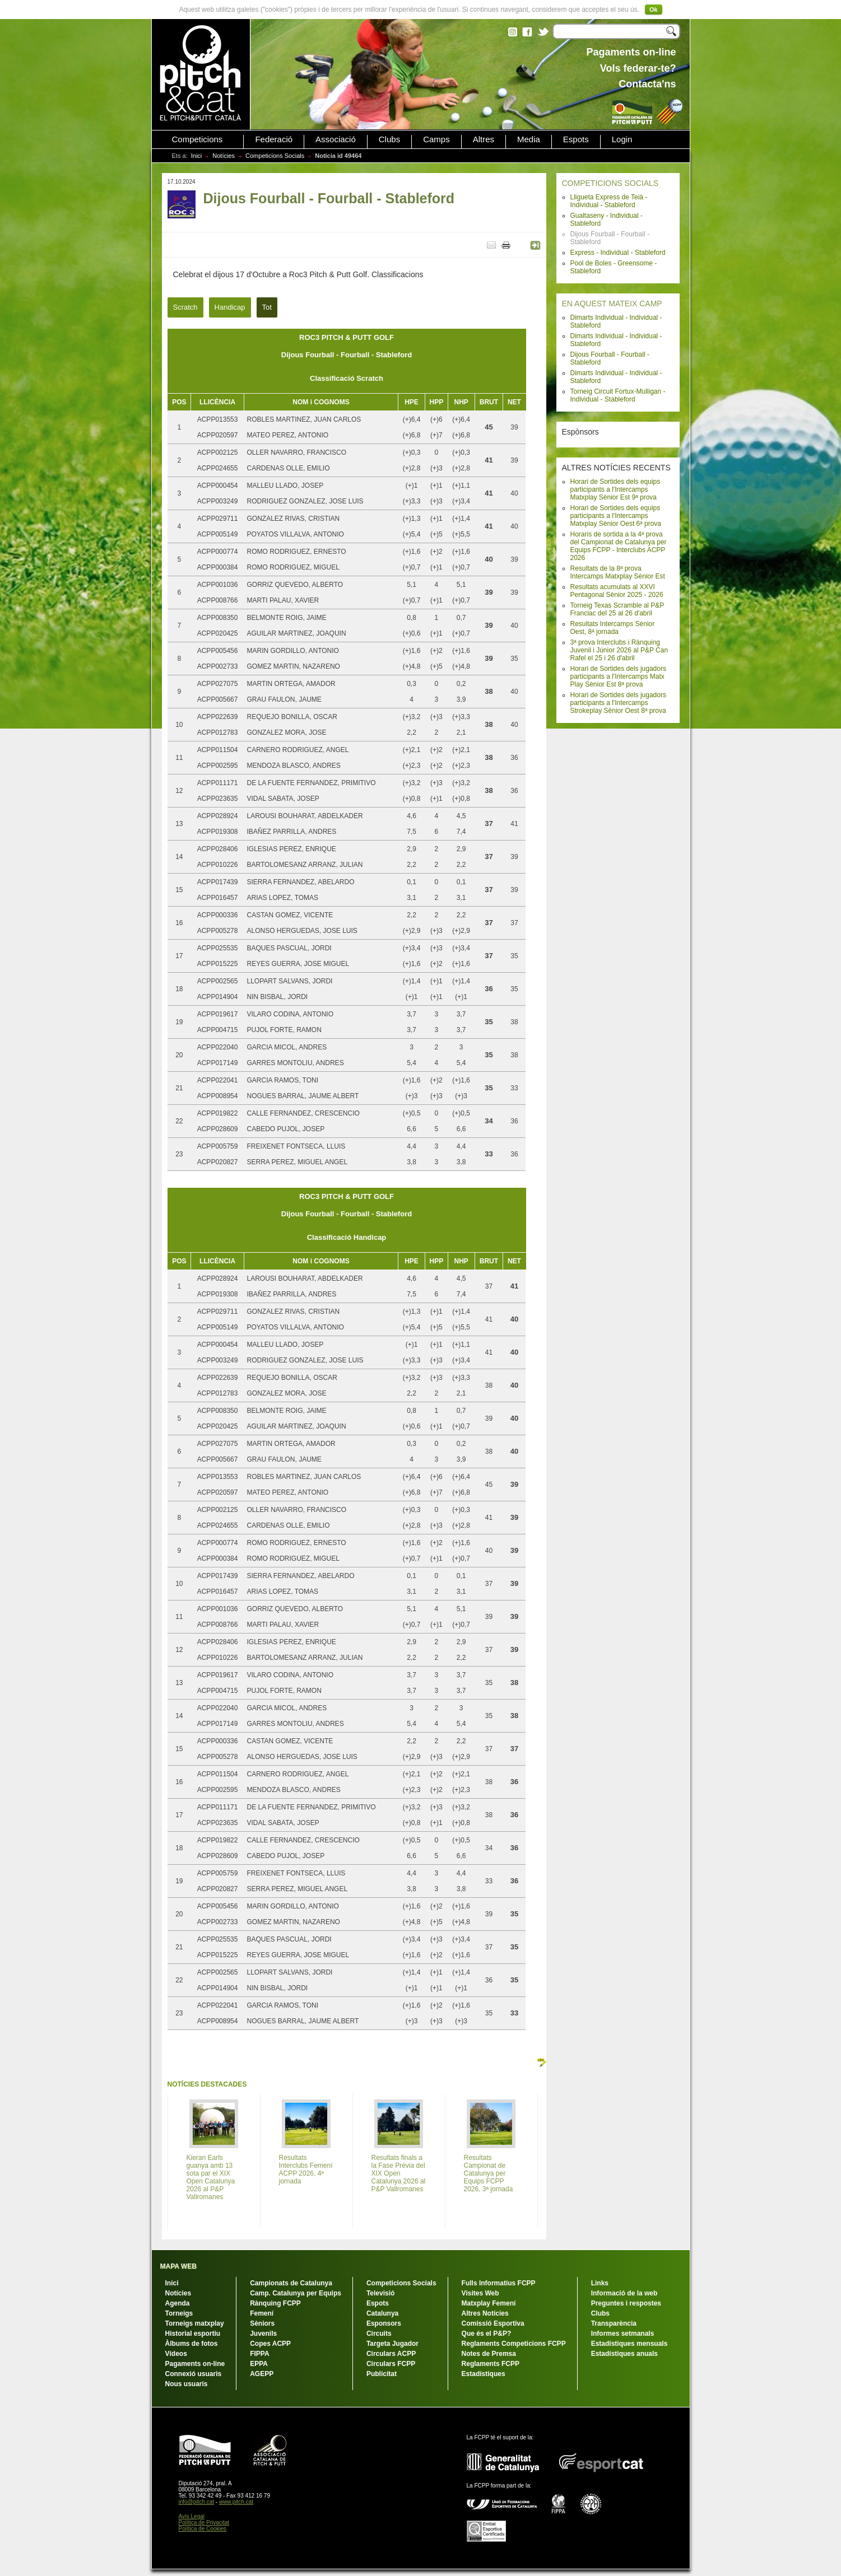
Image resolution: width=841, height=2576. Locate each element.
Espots (576, 139)
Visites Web (480, 2293)
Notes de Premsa (489, 2354)
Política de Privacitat (204, 2522)
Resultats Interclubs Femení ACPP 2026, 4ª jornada (306, 2169)
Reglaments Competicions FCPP (514, 2344)
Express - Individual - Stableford (618, 252)
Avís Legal (192, 2516)
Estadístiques (483, 2374)
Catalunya (382, 2313)
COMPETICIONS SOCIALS (610, 183)
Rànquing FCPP (275, 2303)
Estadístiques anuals (624, 2354)
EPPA (259, 2364)
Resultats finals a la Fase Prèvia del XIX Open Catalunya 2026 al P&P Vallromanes (398, 2173)
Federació (273, 139)
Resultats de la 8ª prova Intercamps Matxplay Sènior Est (617, 572)
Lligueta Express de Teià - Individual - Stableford (609, 201)
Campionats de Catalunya (291, 2283)
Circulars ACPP (391, 2354)
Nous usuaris (186, 2384)
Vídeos (176, 2354)
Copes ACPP (270, 2344)
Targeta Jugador (392, 2344)
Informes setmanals (622, 2333)
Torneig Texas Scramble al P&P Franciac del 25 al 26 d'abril (617, 609)
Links (599, 2283)
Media (528, 139)
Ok (653, 9)
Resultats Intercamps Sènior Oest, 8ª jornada (612, 628)
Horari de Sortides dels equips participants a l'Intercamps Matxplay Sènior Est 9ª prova (615, 489)
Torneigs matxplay (194, 2323)
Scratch (185, 307)
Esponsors (383, 2323)
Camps (436, 139)
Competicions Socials (274, 155)
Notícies (223, 155)
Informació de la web (624, 2293)
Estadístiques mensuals (629, 2344)
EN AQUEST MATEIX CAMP (612, 303)
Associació (335, 139)
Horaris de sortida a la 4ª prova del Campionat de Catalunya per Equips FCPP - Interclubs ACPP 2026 (618, 546)
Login (622, 139)
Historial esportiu (193, 2333)
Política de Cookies (203, 2529)
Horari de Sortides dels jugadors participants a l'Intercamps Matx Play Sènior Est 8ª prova (618, 676)
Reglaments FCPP (490, 2364)
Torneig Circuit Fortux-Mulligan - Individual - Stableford (618, 395)
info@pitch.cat (197, 2502)
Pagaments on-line (195, 2364)
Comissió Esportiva (493, 2323)
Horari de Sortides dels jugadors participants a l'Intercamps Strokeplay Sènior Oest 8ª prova (618, 703)
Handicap (230, 307)
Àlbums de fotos (191, 2344)
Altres (483, 139)
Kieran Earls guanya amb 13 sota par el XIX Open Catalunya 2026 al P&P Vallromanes (211, 2177)
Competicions (197, 139)
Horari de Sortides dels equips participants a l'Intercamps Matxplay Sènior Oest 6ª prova (616, 516)
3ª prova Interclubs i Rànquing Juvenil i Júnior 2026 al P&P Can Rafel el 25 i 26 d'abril (619, 650)
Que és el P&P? (487, 2333)
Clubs (389, 139)
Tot (267, 307)
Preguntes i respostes (626, 2303)
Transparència (613, 2323)
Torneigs (179, 2313)
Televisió (380, 2293)
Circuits (379, 2333)
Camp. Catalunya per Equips (295, 2293)
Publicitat (381, 2374)
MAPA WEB (178, 2266)
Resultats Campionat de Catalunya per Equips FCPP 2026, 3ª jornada (488, 2173)
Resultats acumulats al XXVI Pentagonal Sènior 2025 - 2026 (616, 591)
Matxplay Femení (489, 2303)
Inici (196, 155)
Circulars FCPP (390, 2364)
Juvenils (263, 2333)
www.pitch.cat (236, 2502)
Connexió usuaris (193, 2374)
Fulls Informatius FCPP (499, 2283)
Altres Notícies (485, 2313)
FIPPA (259, 2354)
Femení (261, 2313)
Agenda (177, 2303)
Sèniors (262, 2323)
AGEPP (261, 2374)
